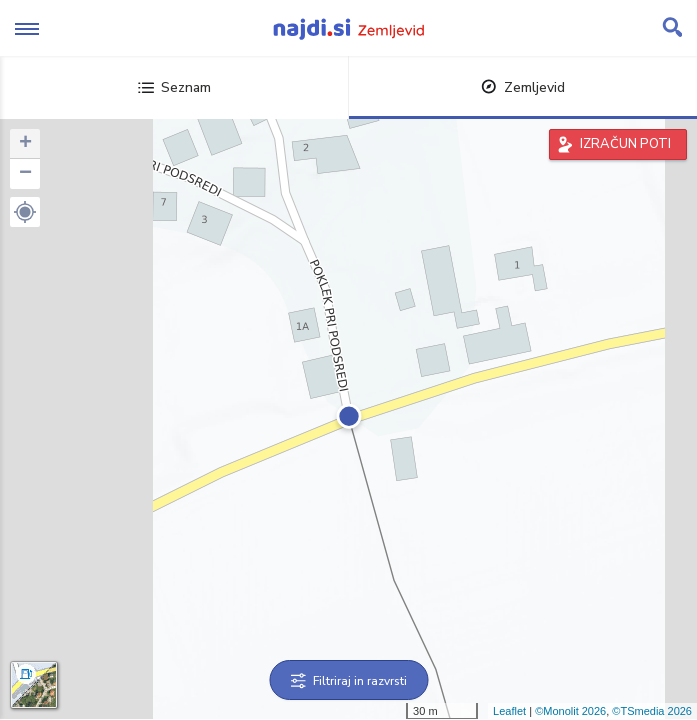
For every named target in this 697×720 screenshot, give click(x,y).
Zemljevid (523, 87)
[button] (25, 212)
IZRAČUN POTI (625, 144)
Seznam (174, 87)
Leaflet (509, 711)
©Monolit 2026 (570, 711)
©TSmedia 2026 (652, 711)
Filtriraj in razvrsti (348, 681)
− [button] (25, 174)
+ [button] (25, 144)
